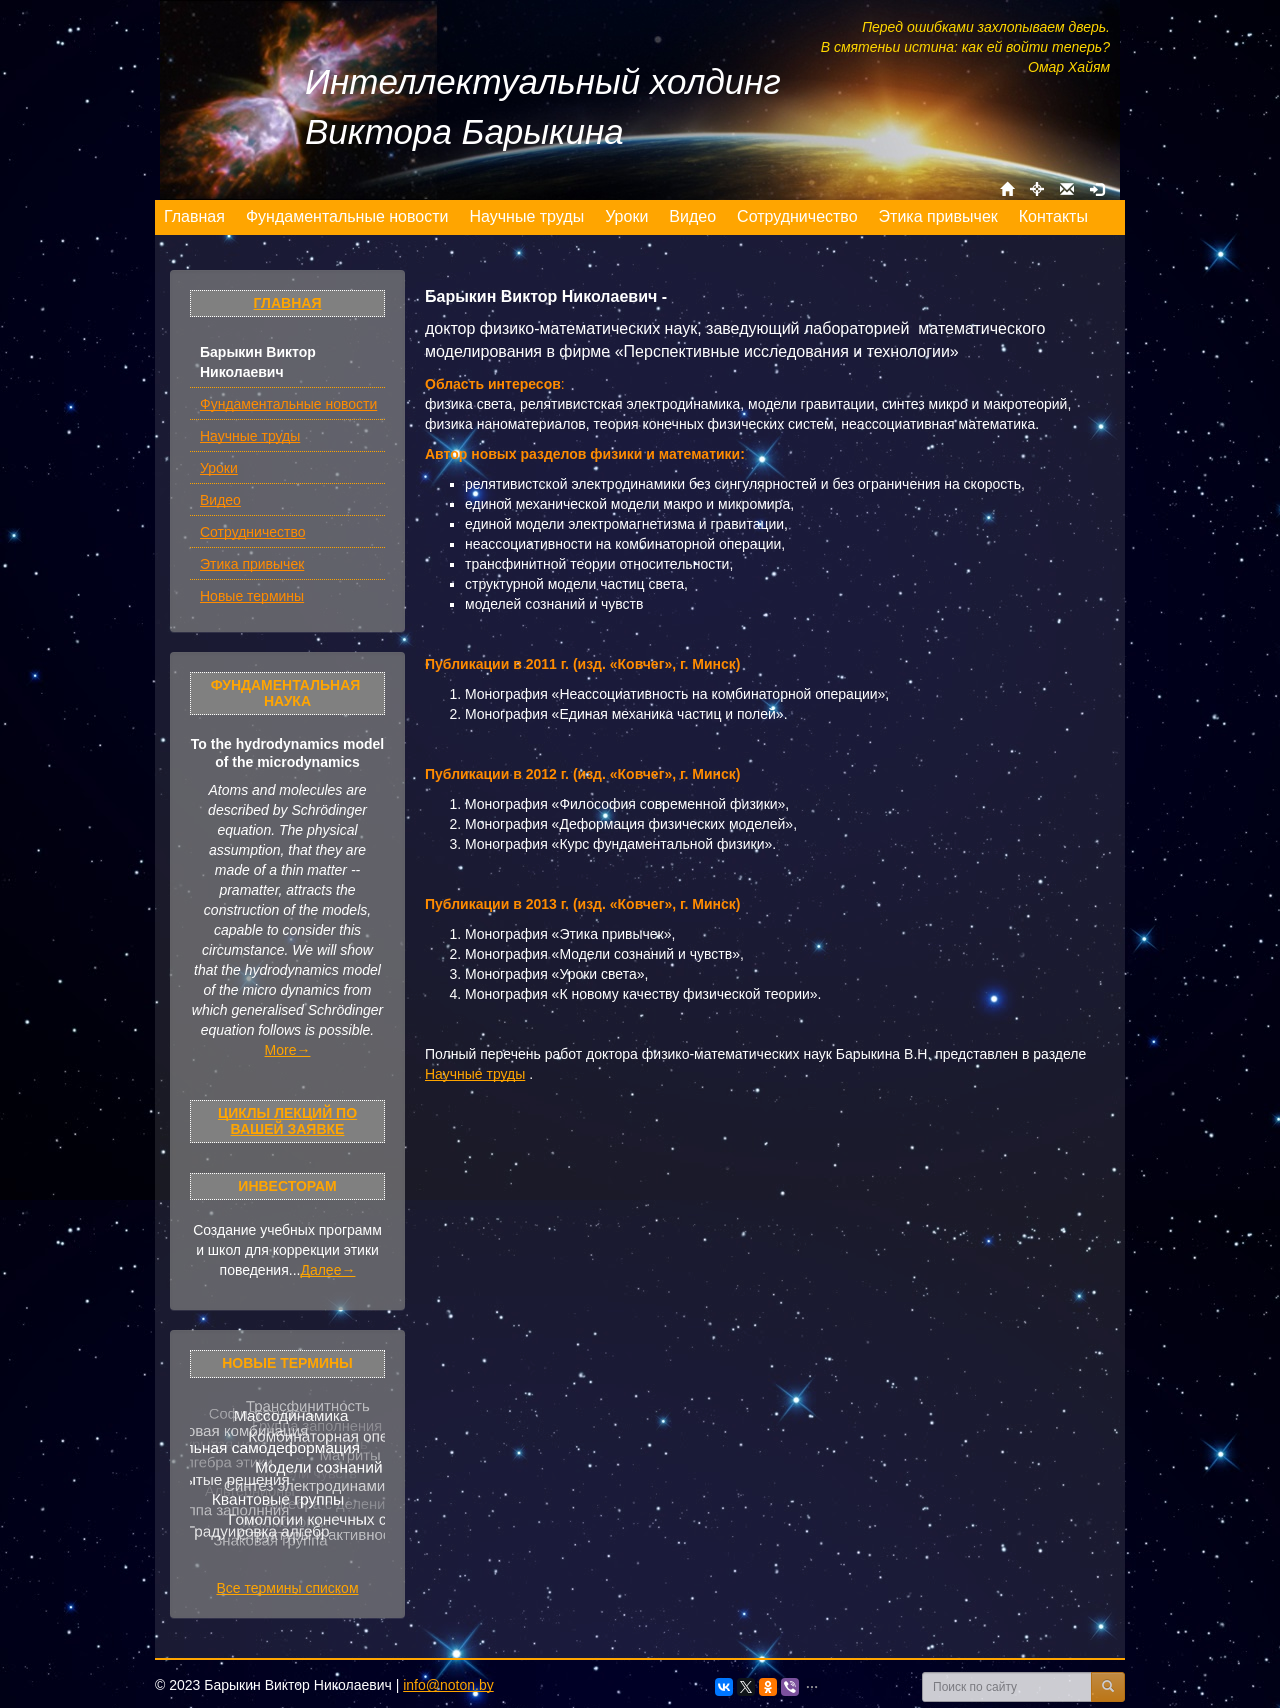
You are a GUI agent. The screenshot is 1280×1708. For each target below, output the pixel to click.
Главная (288, 303)
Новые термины (252, 596)
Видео (220, 500)
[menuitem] (195, 217)
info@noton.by (448, 1685)
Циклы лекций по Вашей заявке (287, 1120)
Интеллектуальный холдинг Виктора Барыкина (543, 106)
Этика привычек (252, 564)
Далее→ (327, 1270)
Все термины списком (287, 1588)
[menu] (626, 217)
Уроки (219, 468)
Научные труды (250, 436)
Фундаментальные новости (288, 404)
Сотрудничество (252, 532)
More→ (288, 1050)
